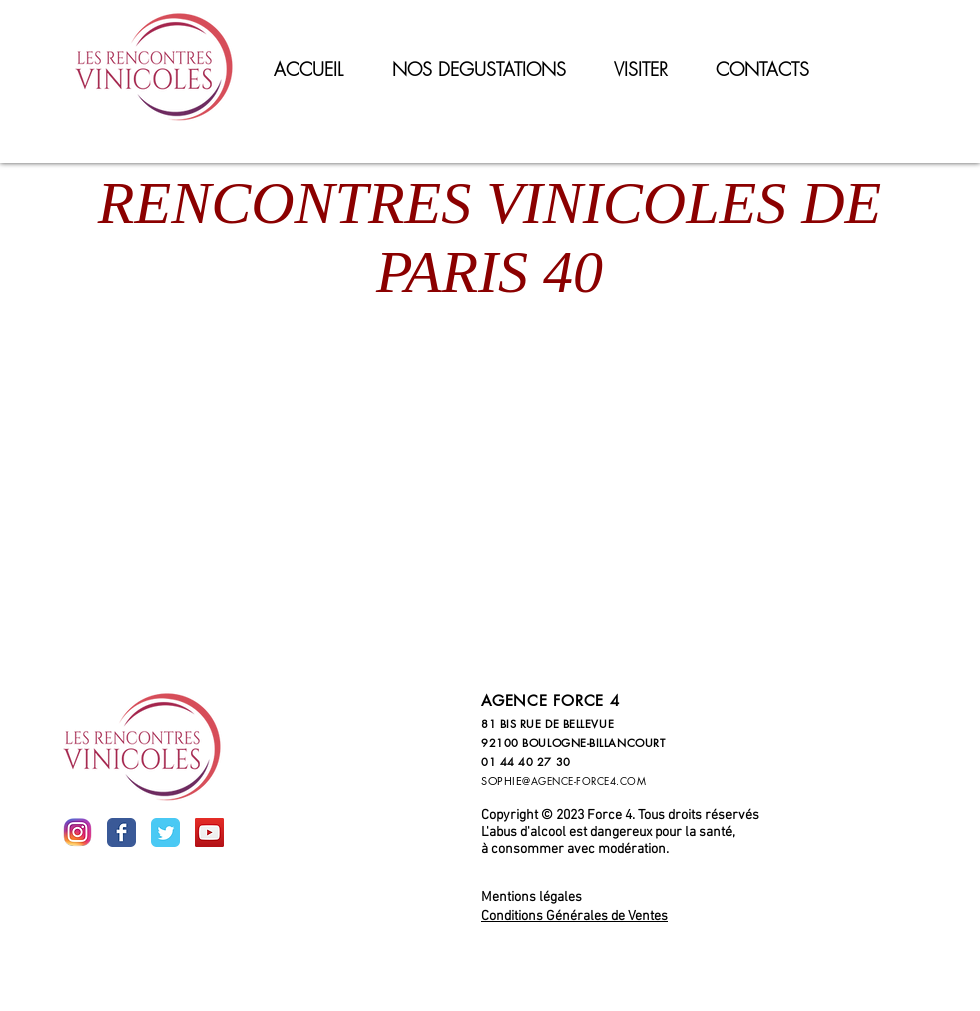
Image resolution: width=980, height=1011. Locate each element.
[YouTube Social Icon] (209, 832)
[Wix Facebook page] (121, 832)
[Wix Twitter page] (165, 832)
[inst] (77, 832)
